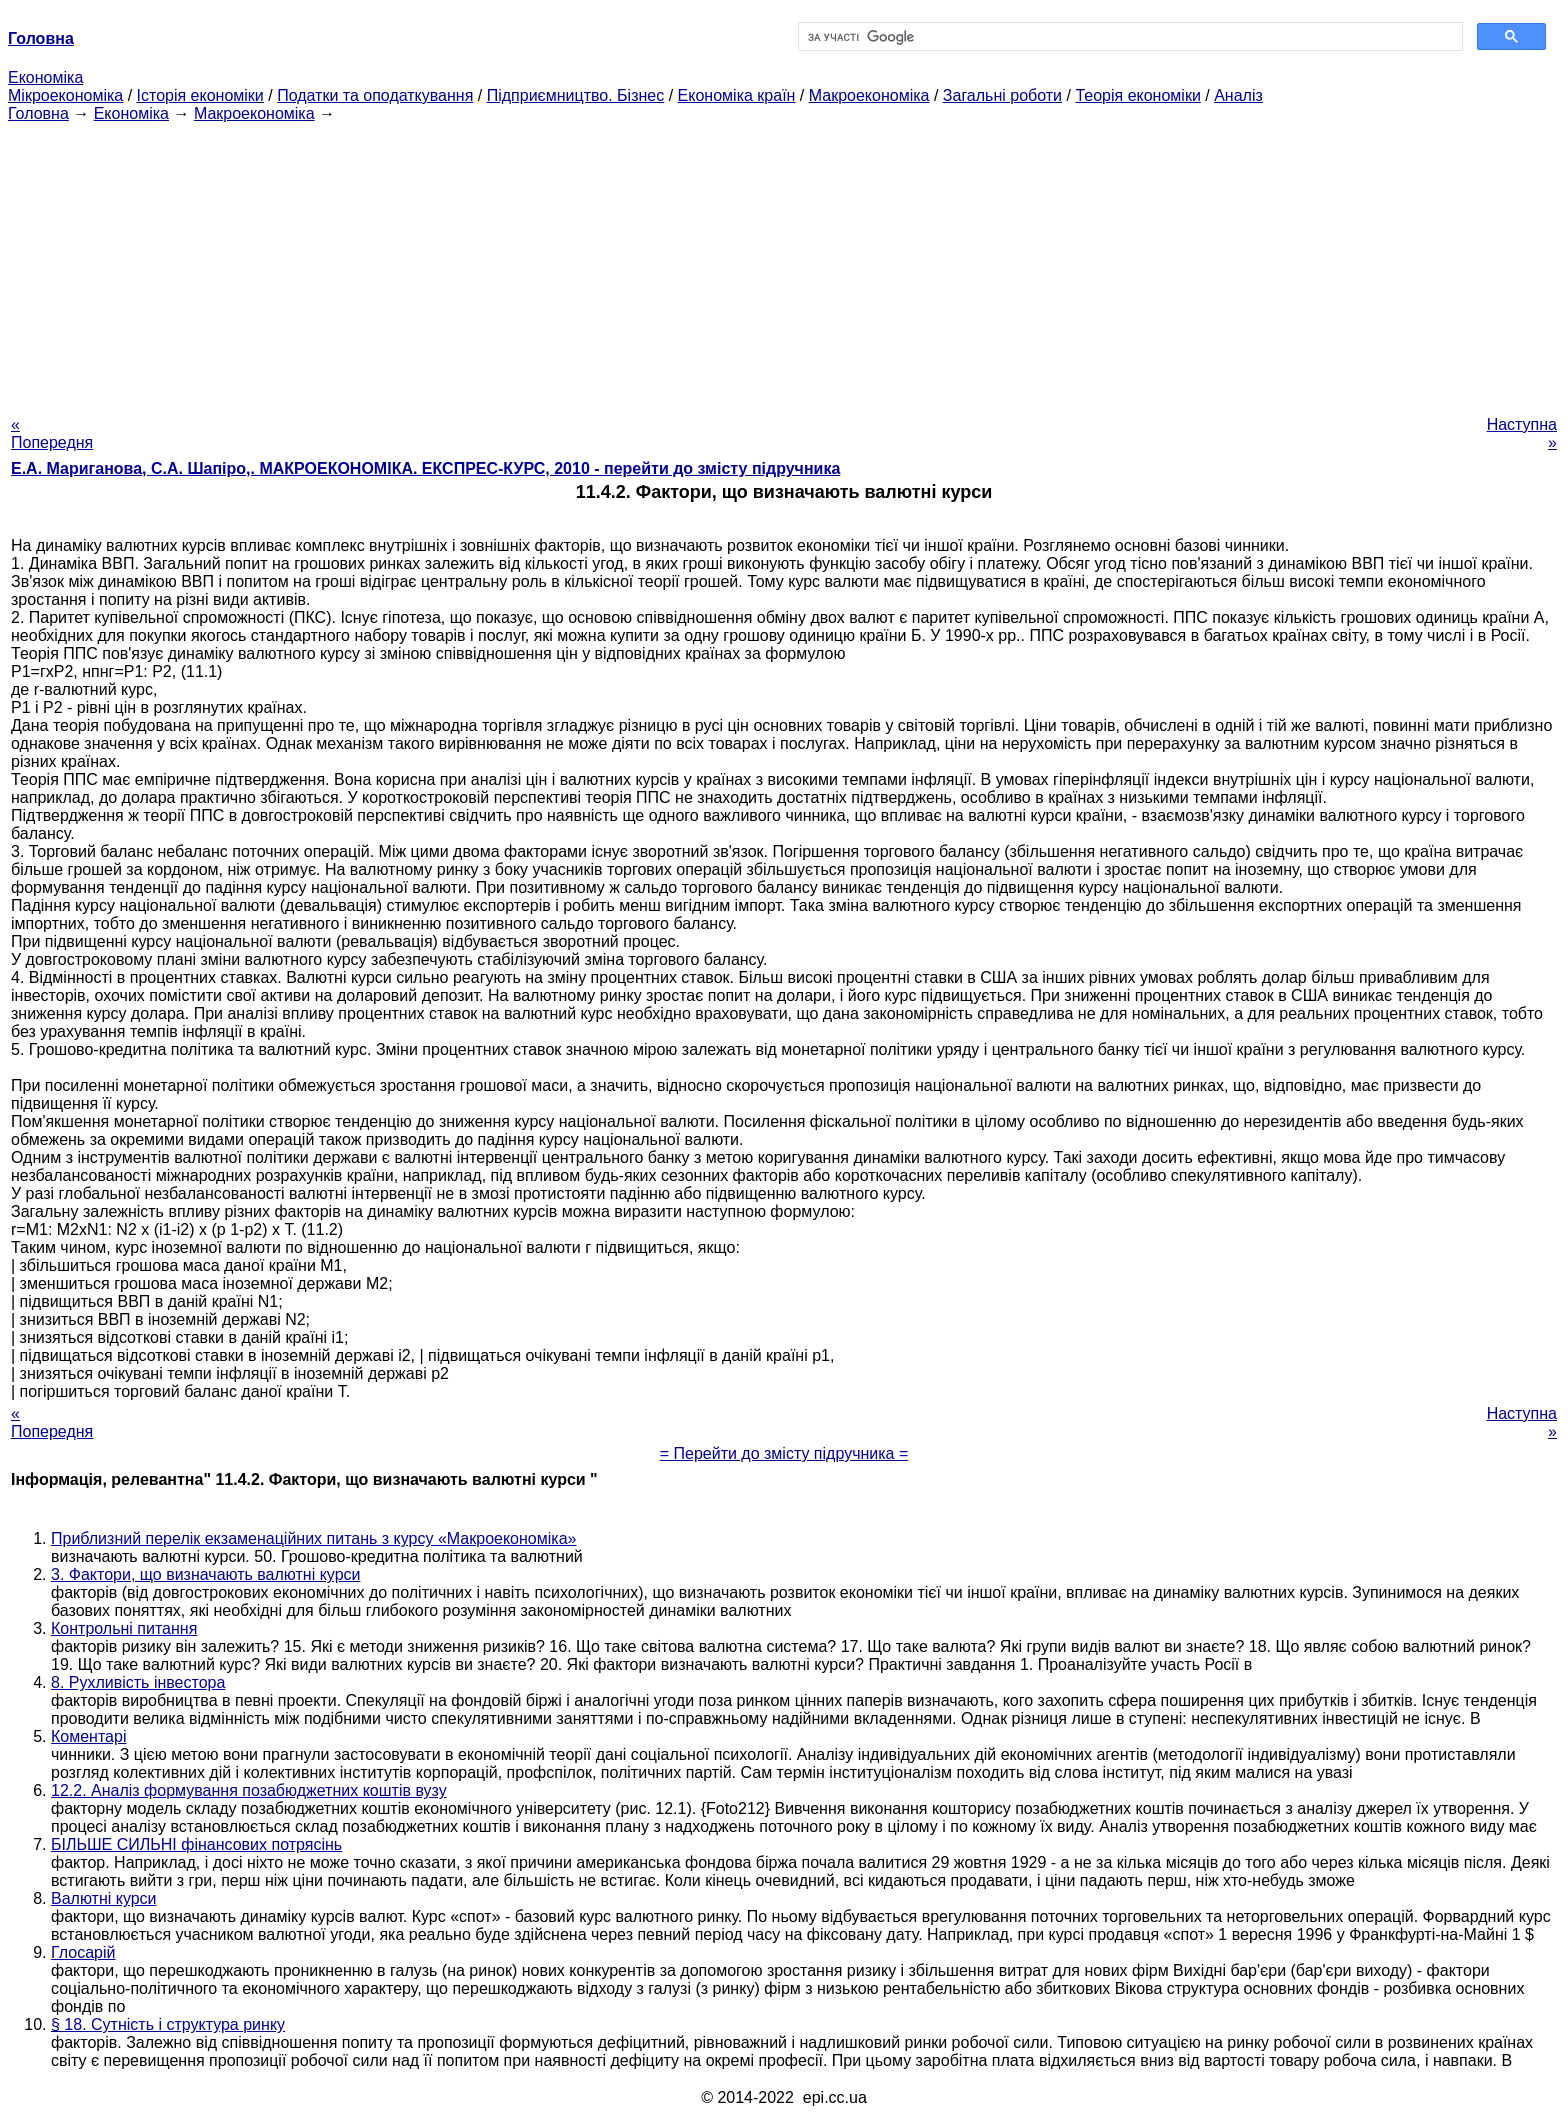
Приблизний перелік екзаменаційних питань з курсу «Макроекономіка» (313, 1538)
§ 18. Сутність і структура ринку (168, 2024)
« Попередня (52, 433)
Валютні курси (104, 1898)
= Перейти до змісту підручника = (784, 1453)
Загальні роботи (1002, 95)
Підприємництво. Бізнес (576, 95)
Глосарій (83, 1952)
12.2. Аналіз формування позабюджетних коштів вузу (249, 1790)
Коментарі (88, 1736)
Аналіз (1238, 95)
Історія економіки (200, 95)
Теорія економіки (1137, 95)
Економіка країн (737, 95)
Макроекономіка (869, 95)
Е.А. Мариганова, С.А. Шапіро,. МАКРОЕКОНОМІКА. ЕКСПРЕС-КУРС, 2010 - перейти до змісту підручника (425, 468)
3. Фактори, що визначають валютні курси (205, 1574)
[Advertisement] (784, 263)
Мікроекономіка (65, 95)
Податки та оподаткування (375, 95)
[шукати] (1128, 37)
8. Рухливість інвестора (138, 1682)
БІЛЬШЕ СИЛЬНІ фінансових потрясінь (196, 1844)
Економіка (45, 77)
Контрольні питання (124, 1628)
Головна (38, 113)
